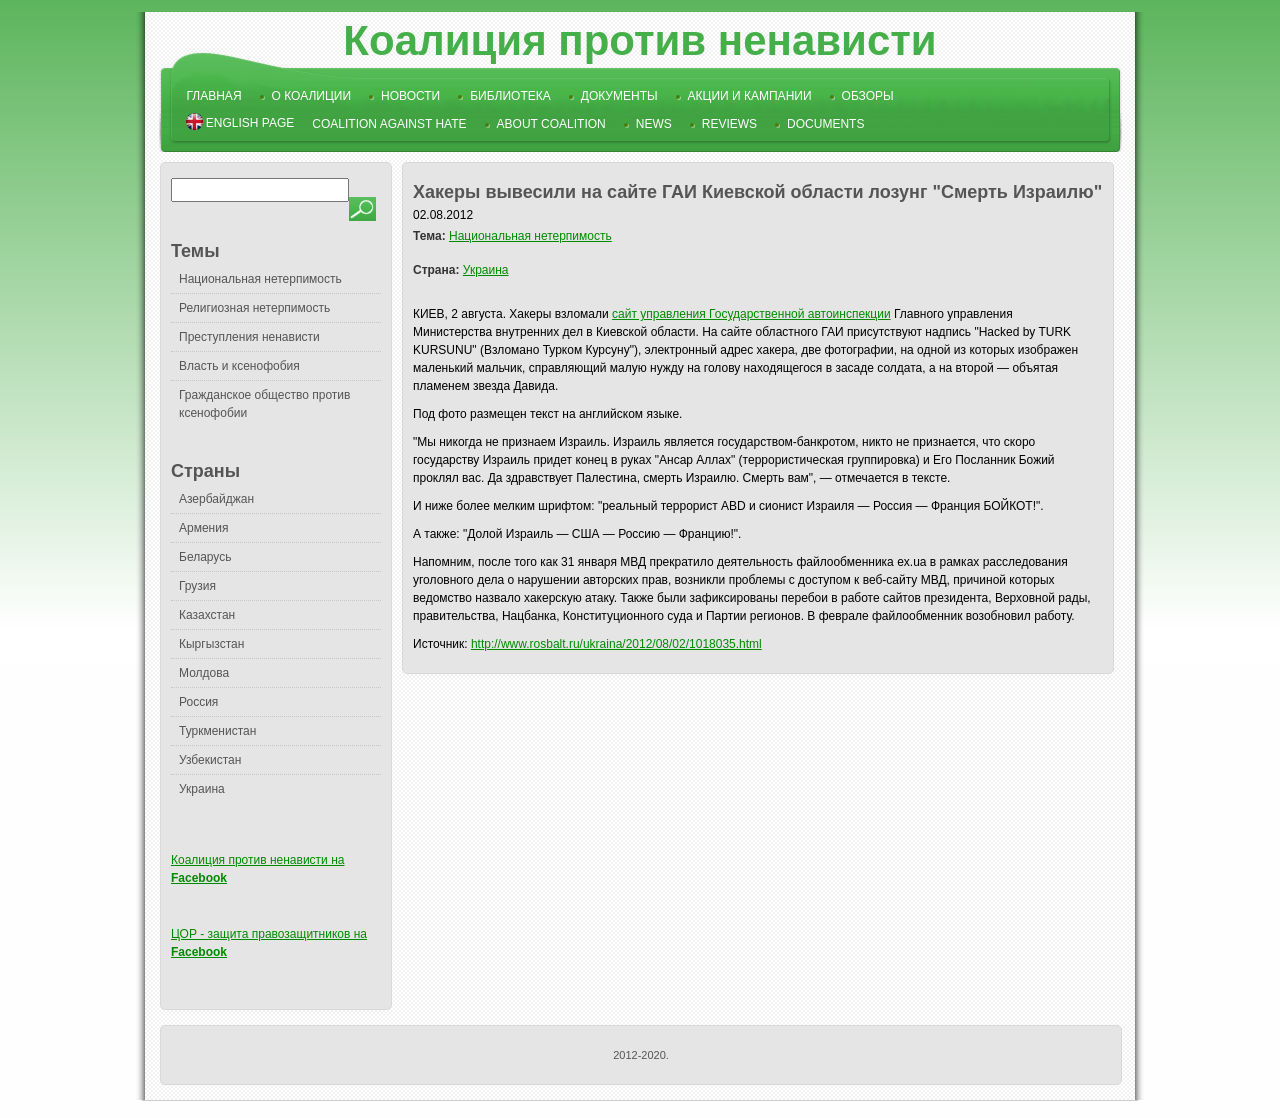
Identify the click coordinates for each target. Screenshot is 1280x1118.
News (654, 124)
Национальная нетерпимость (260, 279)
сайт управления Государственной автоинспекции (751, 314)
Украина (202, 789)
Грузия (197, 586)
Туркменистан (217, 731)
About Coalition (551, 124)
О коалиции (312, 96)
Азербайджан (216, 499)
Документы (619, 96)
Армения (203, 528)
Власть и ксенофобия (239, 366)
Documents (825, 124)
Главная (214, 96)
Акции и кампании (750, 96)
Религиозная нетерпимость (254, 308)
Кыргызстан (211, 644)
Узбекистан (210, 760)
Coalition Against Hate (389, 124)
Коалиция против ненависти (639, 40)
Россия (198, 702)
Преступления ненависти (249, 337)
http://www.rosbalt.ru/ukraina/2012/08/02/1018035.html (616, 644)
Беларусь (205, 557)
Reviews (729, 124)
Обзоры (868, 96)
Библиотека (510, 96)
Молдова (204, 673)
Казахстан (207, 615)
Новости (410, 96)
